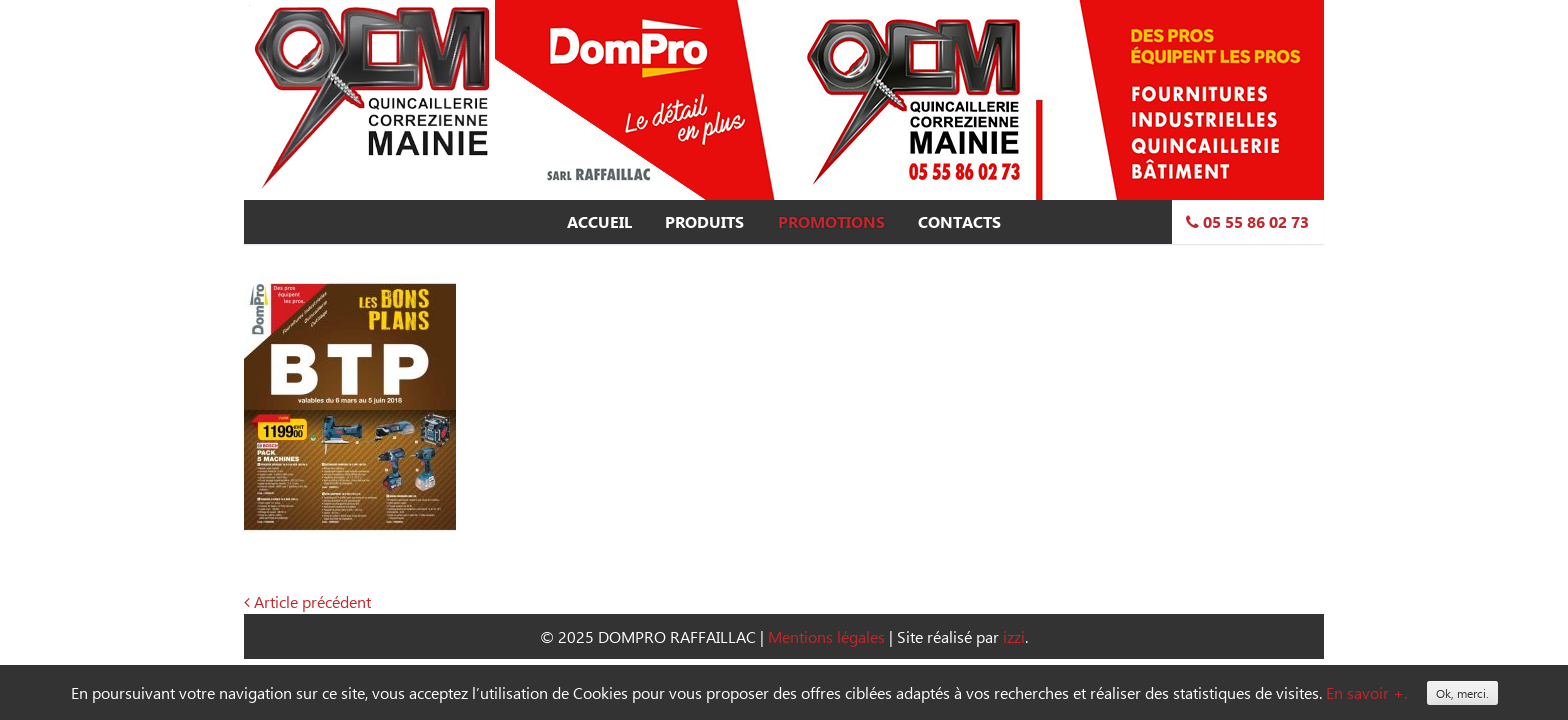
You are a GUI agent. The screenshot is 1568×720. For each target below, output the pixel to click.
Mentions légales (826, 636)
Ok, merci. (1462, 693)
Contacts (959, 222)
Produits (704, 222)
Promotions (831, 222)
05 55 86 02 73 (1247, 222)
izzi (1014, 636)
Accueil (599, 222)
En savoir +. (1366, 692)
